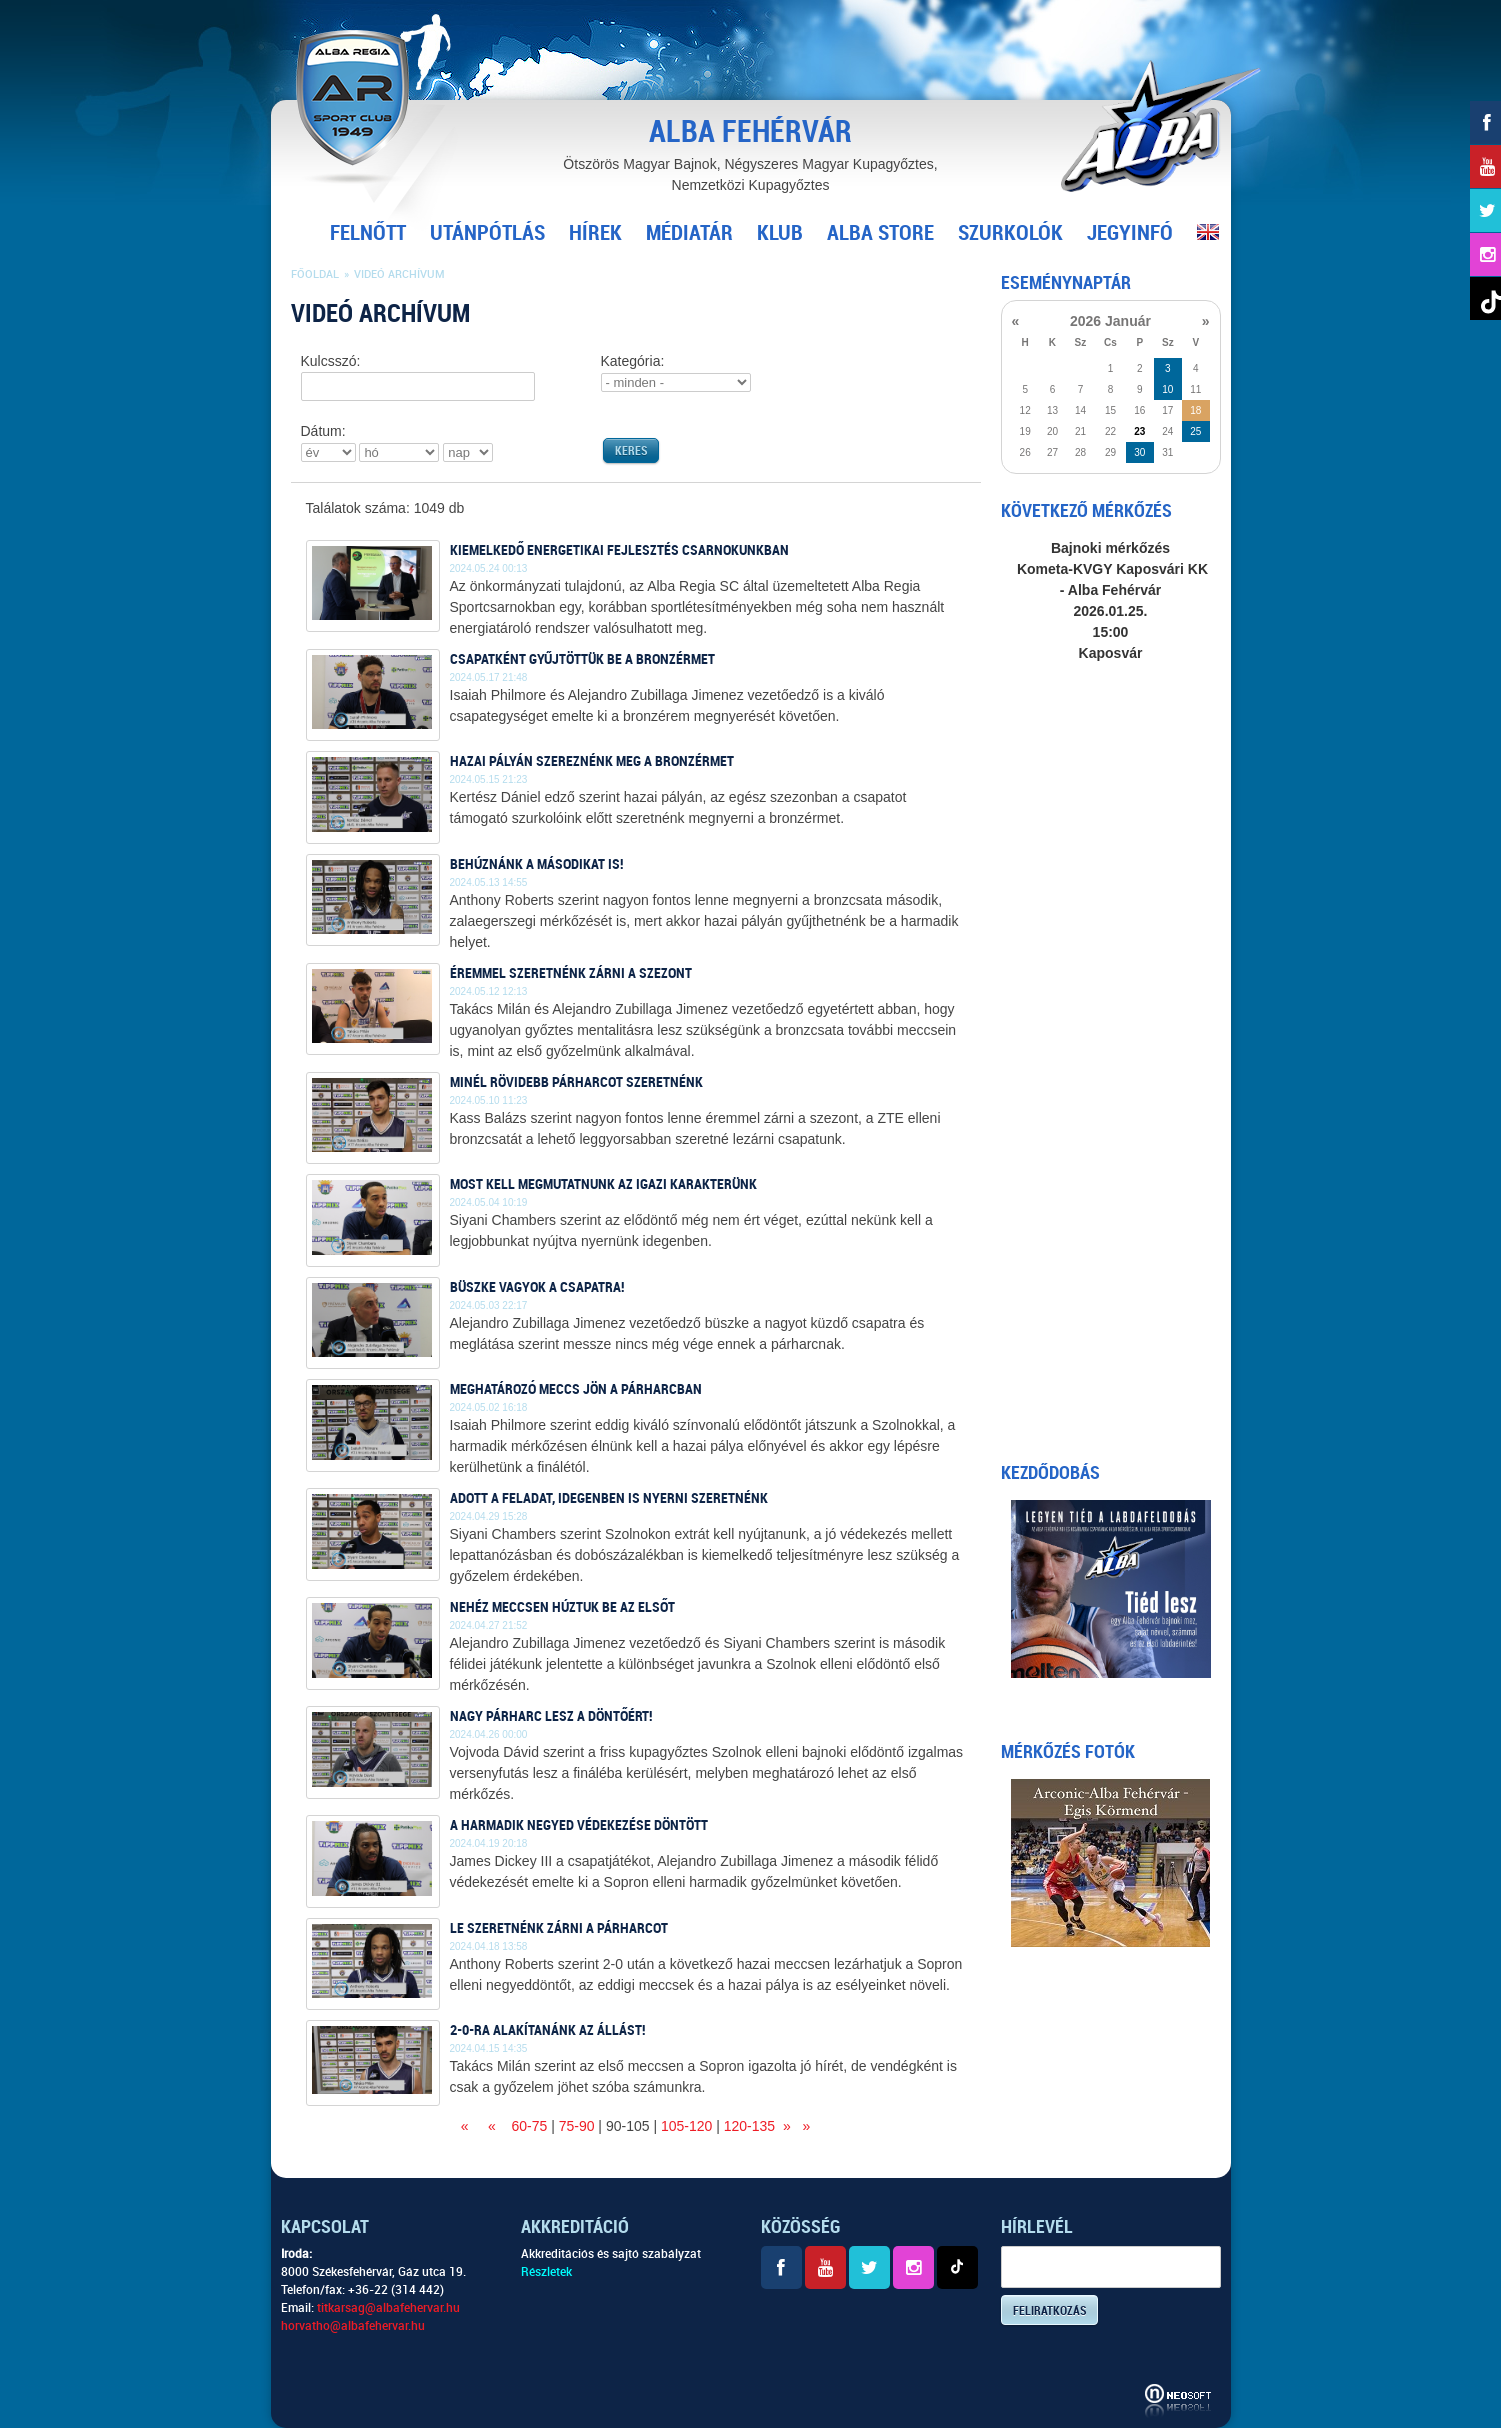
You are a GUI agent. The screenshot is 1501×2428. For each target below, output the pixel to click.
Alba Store (880, 233)
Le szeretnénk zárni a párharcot (559, 1928)
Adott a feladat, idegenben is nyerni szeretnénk (609, 1498)
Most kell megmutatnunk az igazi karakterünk (603, 1184)
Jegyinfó (1130, 233)
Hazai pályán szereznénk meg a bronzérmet (592, 761)
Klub (780, 233)
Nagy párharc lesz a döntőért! (551, 1716)
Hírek (595, 233)
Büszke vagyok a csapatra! (537, 1287)
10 (1167, 389)
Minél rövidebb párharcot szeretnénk (576, 1082)
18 (1195, 410)
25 (1195, 431)
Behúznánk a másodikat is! (536, 864)
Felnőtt (368, 233)
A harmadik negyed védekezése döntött (579, 1825)
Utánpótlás (487, 233)
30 (1139, 452)
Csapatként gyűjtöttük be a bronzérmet (582, 659)
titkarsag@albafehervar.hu (388, 2308)
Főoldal (315, 274)
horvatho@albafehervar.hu (353, 2326)
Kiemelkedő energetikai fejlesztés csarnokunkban (619, 550)
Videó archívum (399, 274)
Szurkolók (1010, 233)
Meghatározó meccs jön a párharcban (576, 1389)
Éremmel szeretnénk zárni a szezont (571, 973)
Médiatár (689, 233)
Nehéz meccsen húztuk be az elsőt (562, 1607)
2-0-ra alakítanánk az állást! (547, 2030)
